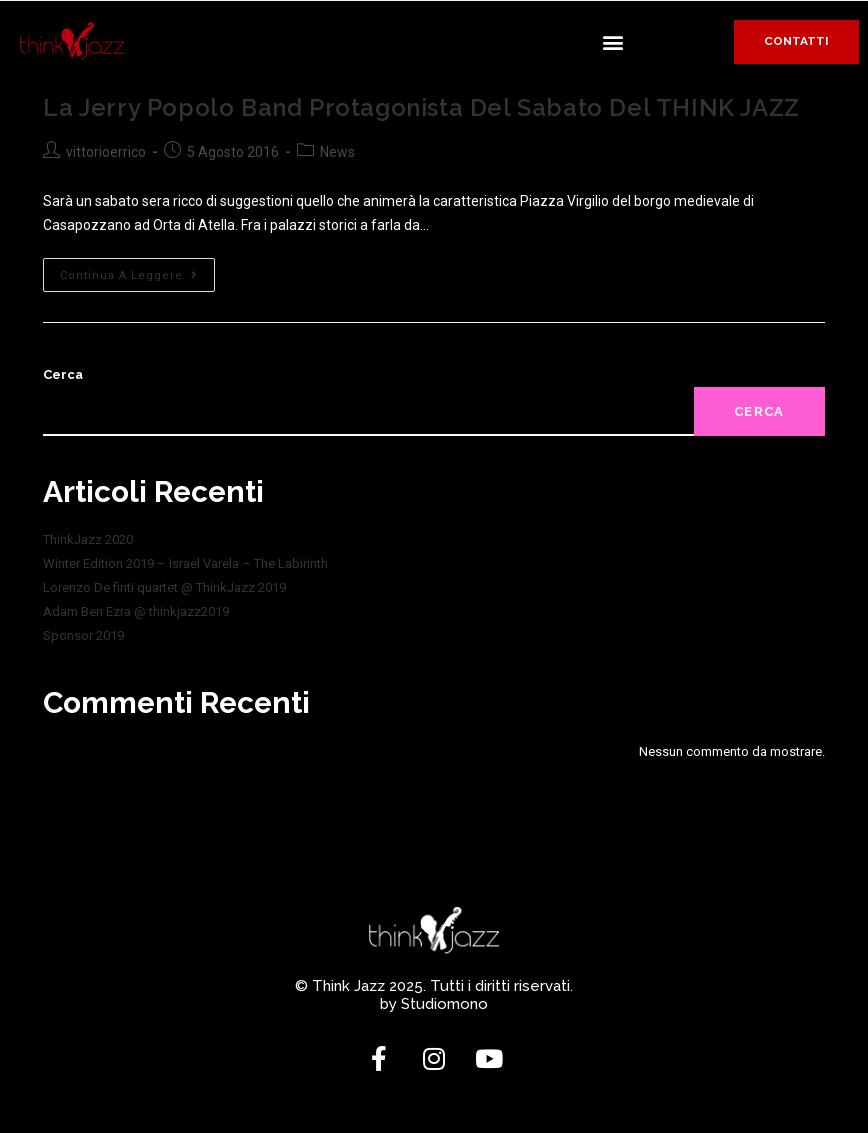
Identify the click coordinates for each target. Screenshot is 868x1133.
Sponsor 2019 (83, 635)
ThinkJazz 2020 (88, 539)
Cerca (63, 374)
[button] (613, 41)
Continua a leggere (137, 270)
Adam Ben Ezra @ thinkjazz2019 (136, 611)
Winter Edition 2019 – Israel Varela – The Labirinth (185, 563)
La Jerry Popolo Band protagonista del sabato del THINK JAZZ (421, 107)
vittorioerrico (106, 152)
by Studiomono (434, 1004)
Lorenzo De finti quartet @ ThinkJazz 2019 (164, 587)
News (337, 152)
